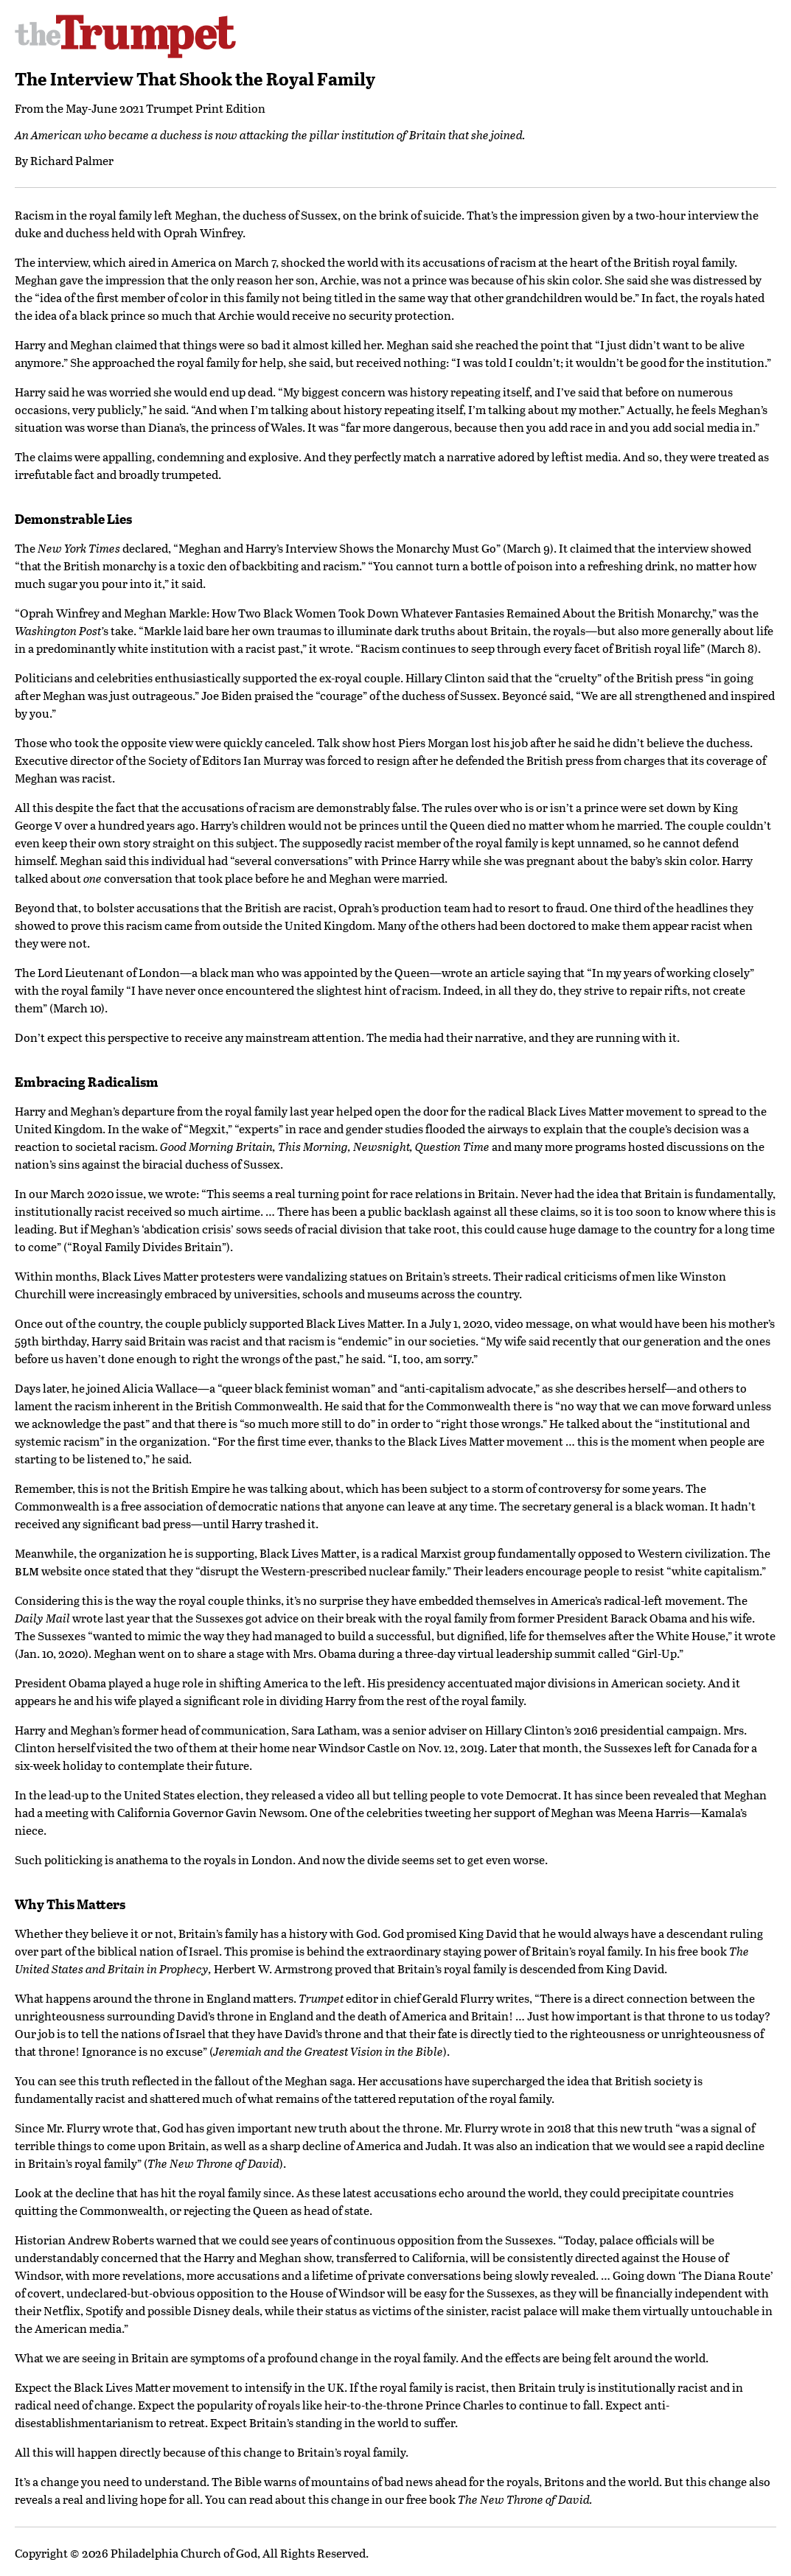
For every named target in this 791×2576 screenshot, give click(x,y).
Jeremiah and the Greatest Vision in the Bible (328, 2051)
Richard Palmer (72, 160)
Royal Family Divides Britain (147, 1246)
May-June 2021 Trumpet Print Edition (165, 107)
